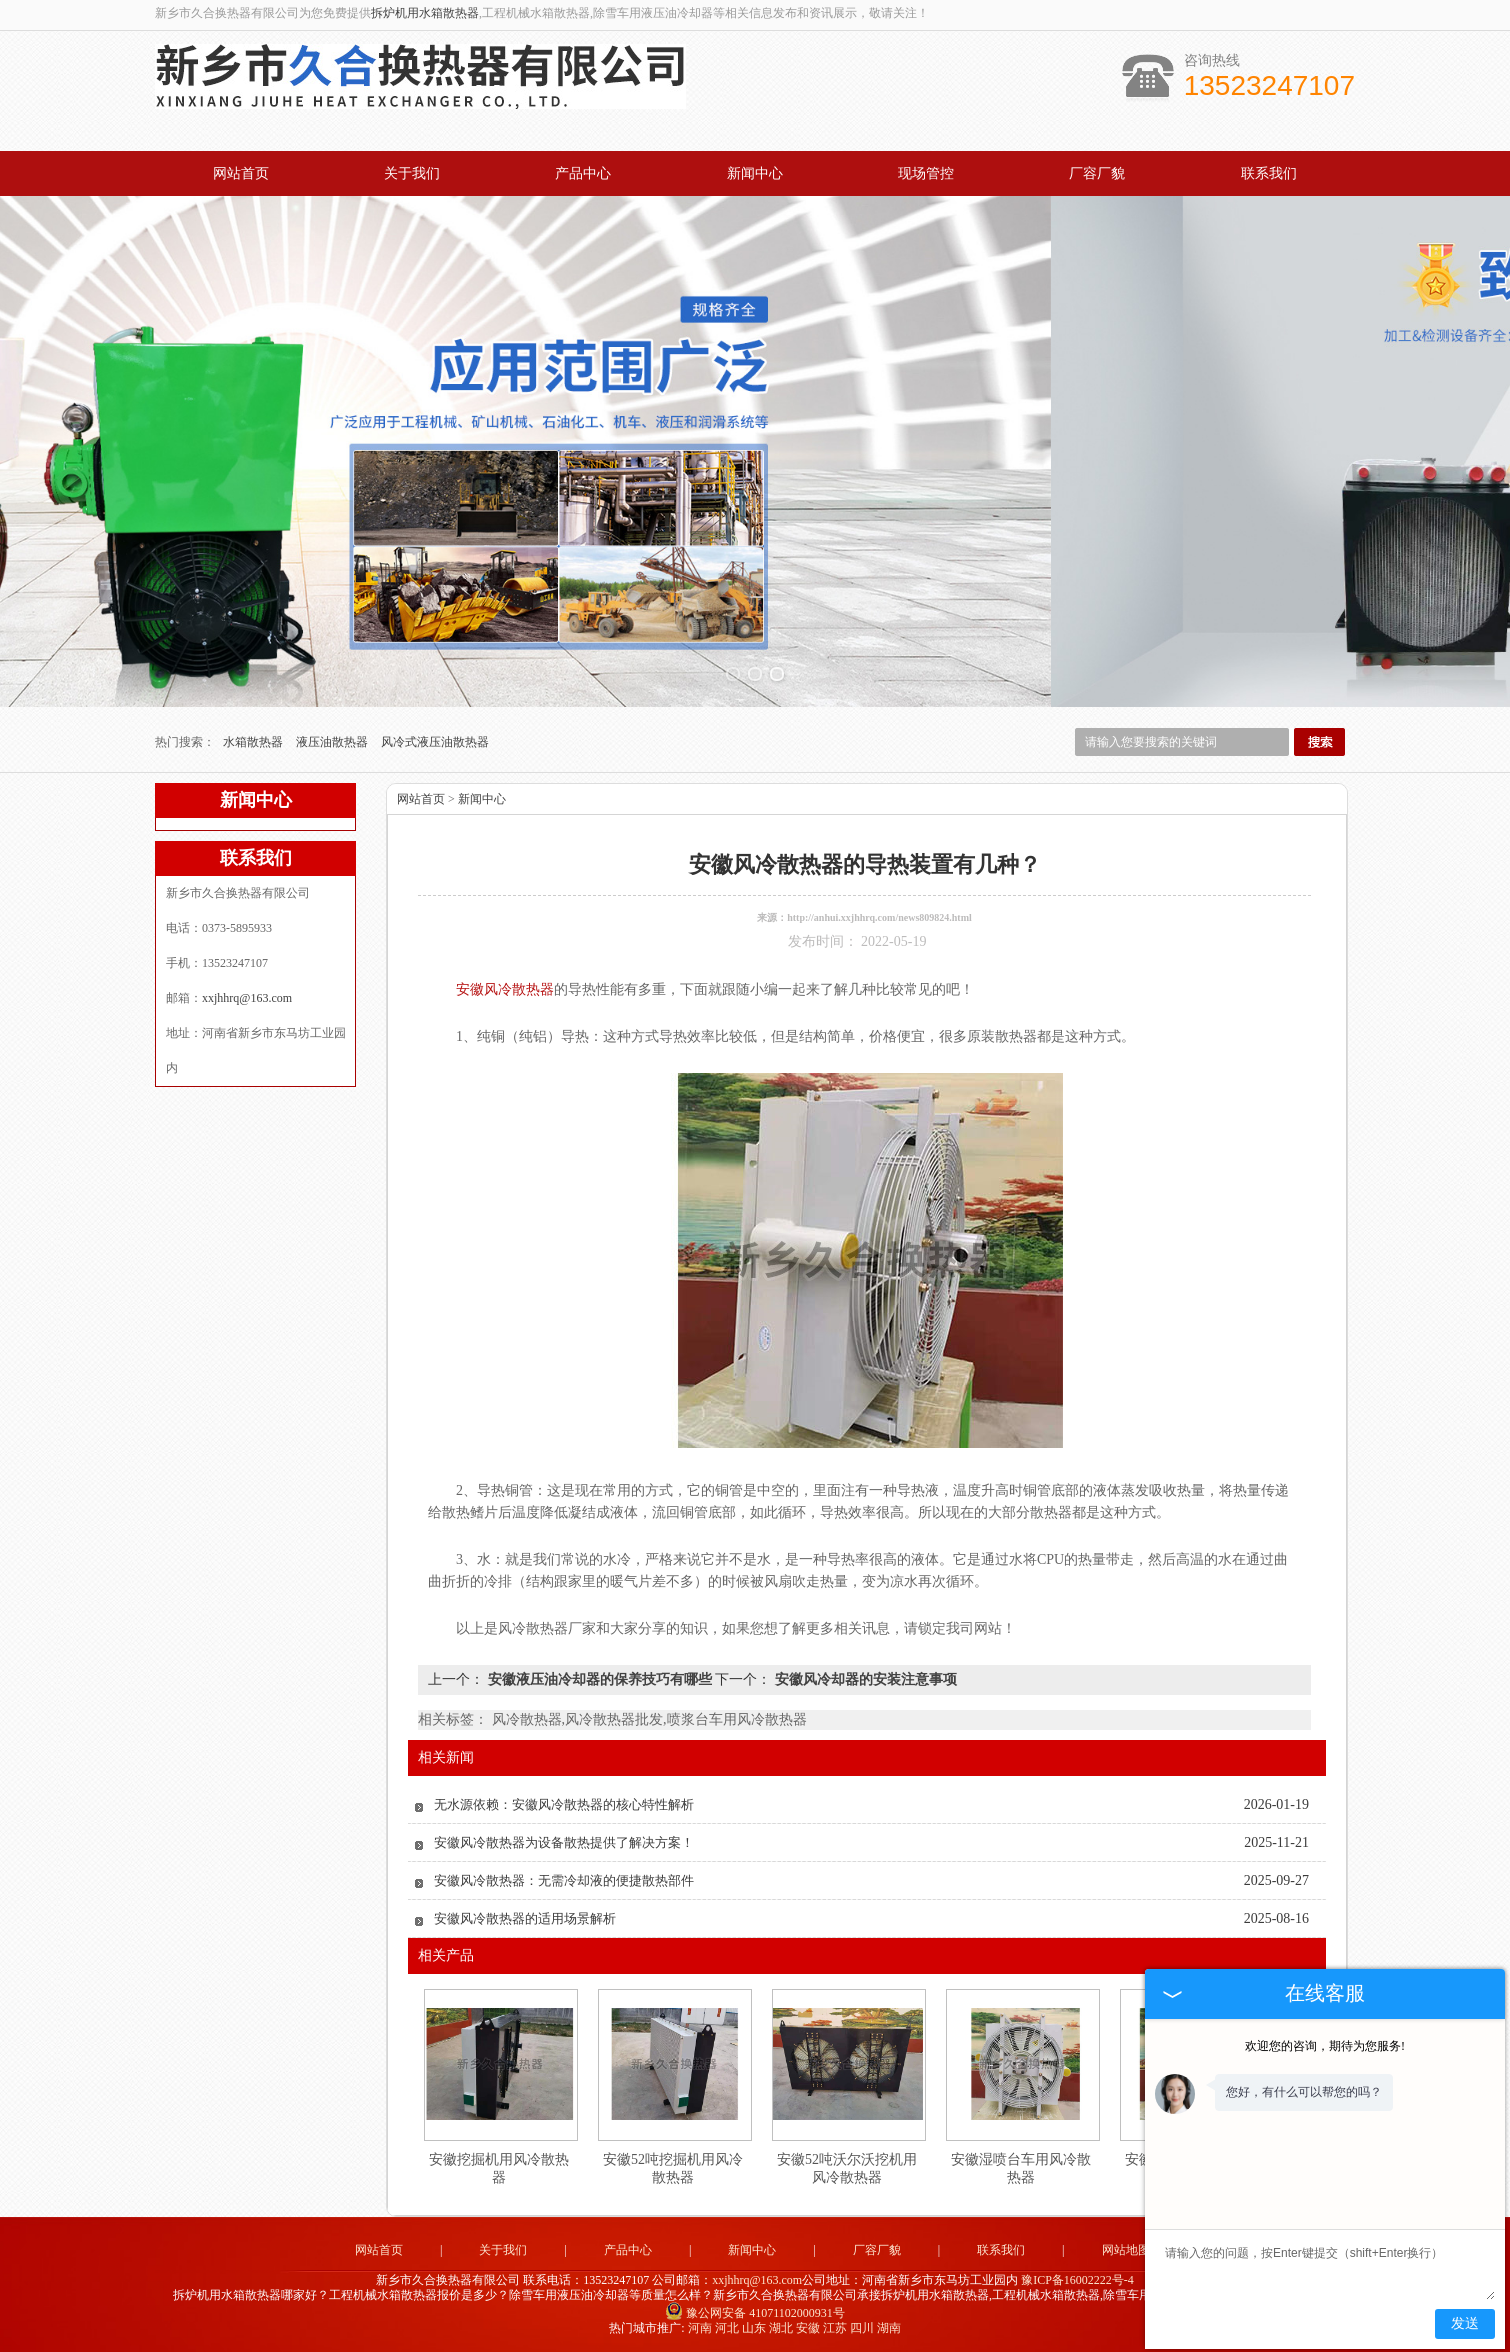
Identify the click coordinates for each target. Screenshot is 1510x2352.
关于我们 (412, 173)
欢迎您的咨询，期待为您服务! (1325, 2046)
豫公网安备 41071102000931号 (755, 2313)
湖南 (889, 2328)
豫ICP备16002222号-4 (1077, 2280)
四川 (862, 2328)
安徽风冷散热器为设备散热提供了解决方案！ (564, 1842)
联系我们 (1269, 173)
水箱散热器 (254, 742)
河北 (727, 2328)
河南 (700, 2328)
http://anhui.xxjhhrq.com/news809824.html (879, 917)
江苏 (835, 2328)
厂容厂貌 (1097, 173)
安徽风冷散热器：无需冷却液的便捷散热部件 (564, 1880)
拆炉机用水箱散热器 (425, 13)
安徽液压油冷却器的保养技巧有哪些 (599, 1679)
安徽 (808, 2328)
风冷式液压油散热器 (435, 742)
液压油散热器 (333, 742)
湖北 (781, 2328)
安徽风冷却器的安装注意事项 (864, 1679)
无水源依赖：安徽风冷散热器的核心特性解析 (564, 1804)
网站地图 (1126, 2250)
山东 (754, 2328)
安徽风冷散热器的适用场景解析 (525, 1918)
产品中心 (583, 173)
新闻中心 (755, 173)
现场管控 (926, 173)
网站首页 (241, 173)
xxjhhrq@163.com (247, 998)
